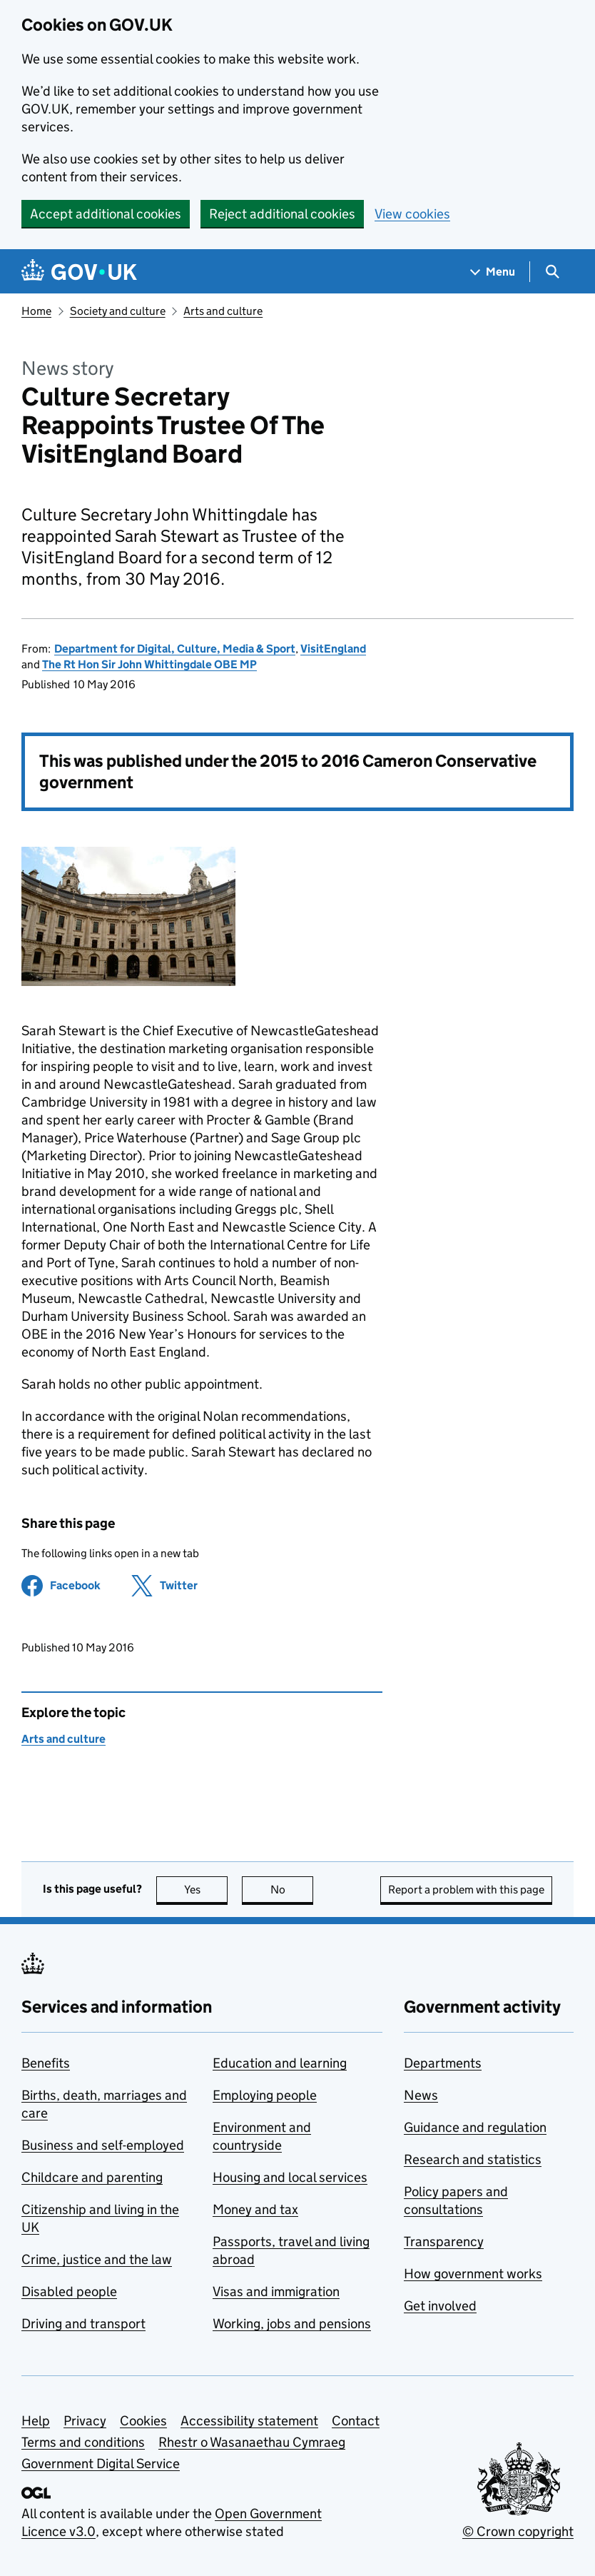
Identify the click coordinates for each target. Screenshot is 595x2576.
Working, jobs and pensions (292, 2323)
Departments (443, 2063)
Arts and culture (223, 311)
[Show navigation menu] (493, 271)
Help (35, 2421)
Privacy (84, 2421)
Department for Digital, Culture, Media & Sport (174, 648)
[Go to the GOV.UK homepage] (79, 271)
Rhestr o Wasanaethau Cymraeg (251, 2442)
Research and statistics (472, 2159)
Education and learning (280, 2063)
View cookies (412, 214)
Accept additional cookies (105, 214)
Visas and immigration (276, 2291)
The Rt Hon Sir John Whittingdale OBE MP (149, 664)
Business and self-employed (102, 2145)
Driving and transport (83, 2323)
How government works (473, 2273)
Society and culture (118, 311)
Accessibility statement (249, 2421)
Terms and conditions (83, 2442)
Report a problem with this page (466, 1889)
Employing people (265, 2095)
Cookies (143, 2421)
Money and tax (255, 2209)
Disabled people (69, 2291)
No (292, 1889)
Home (36, 311)
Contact (356, 2421)
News (421, 2095)
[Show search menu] (552, 271)
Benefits (45, 2063)
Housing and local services (290, 2177)
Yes (206, 1889)
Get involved (440, 2306)
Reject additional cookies (282, 214)
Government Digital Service (100, 2463)
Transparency (444, 2241)
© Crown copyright (518, 2531)
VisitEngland (333, 648)
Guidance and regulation (475, 2127)
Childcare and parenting (92, 2177)
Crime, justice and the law (96, 2259)
